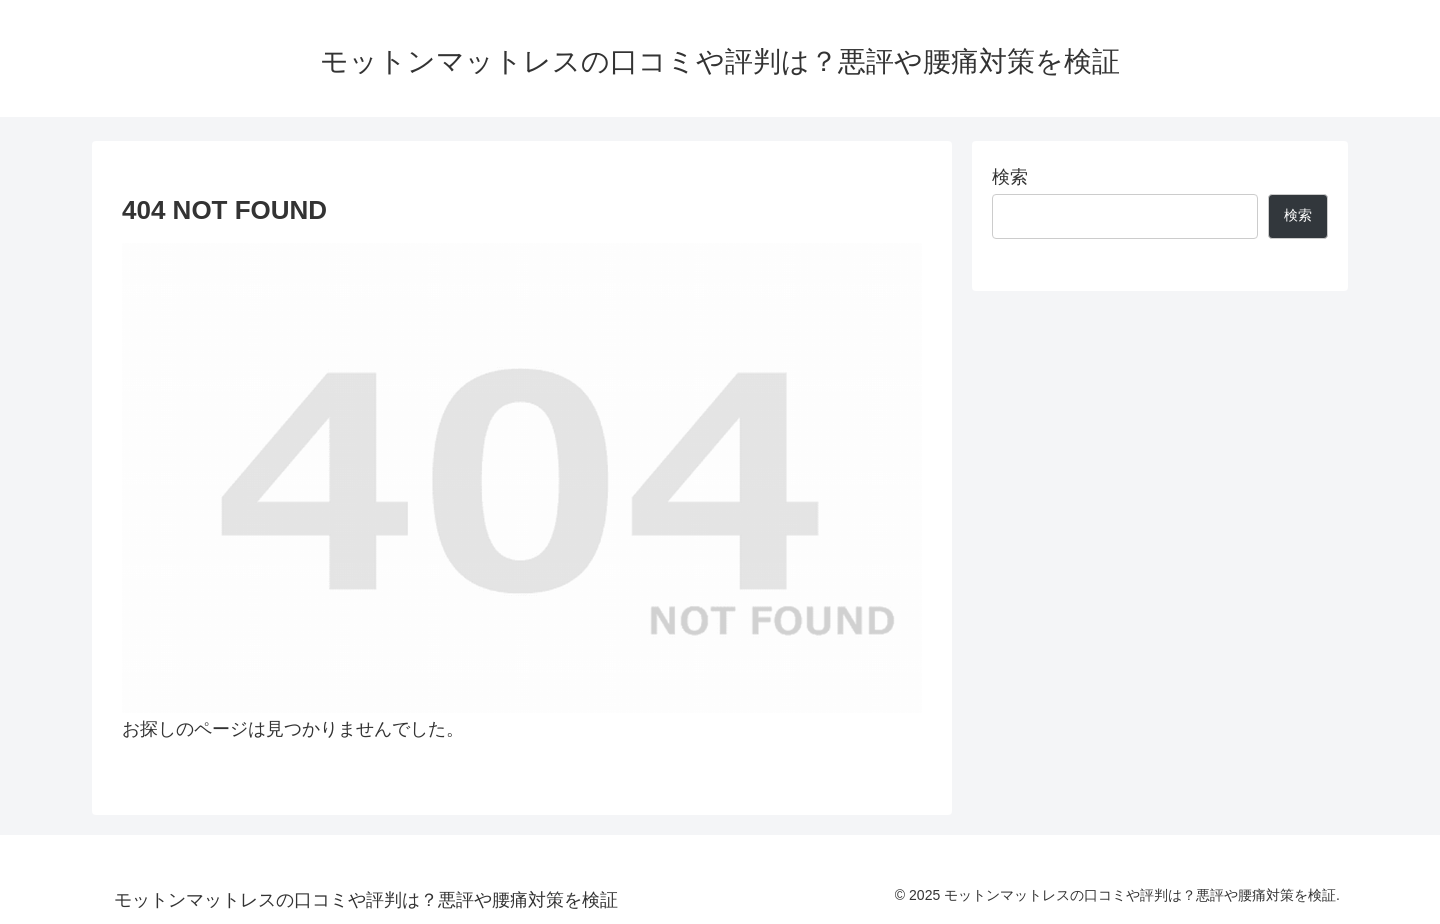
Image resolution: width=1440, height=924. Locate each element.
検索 (1010, 177)
